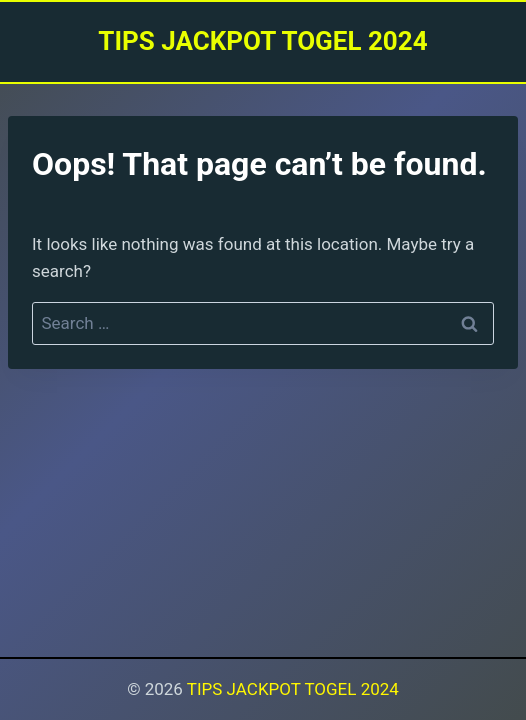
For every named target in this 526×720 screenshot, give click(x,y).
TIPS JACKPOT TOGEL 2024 (293, 689)
